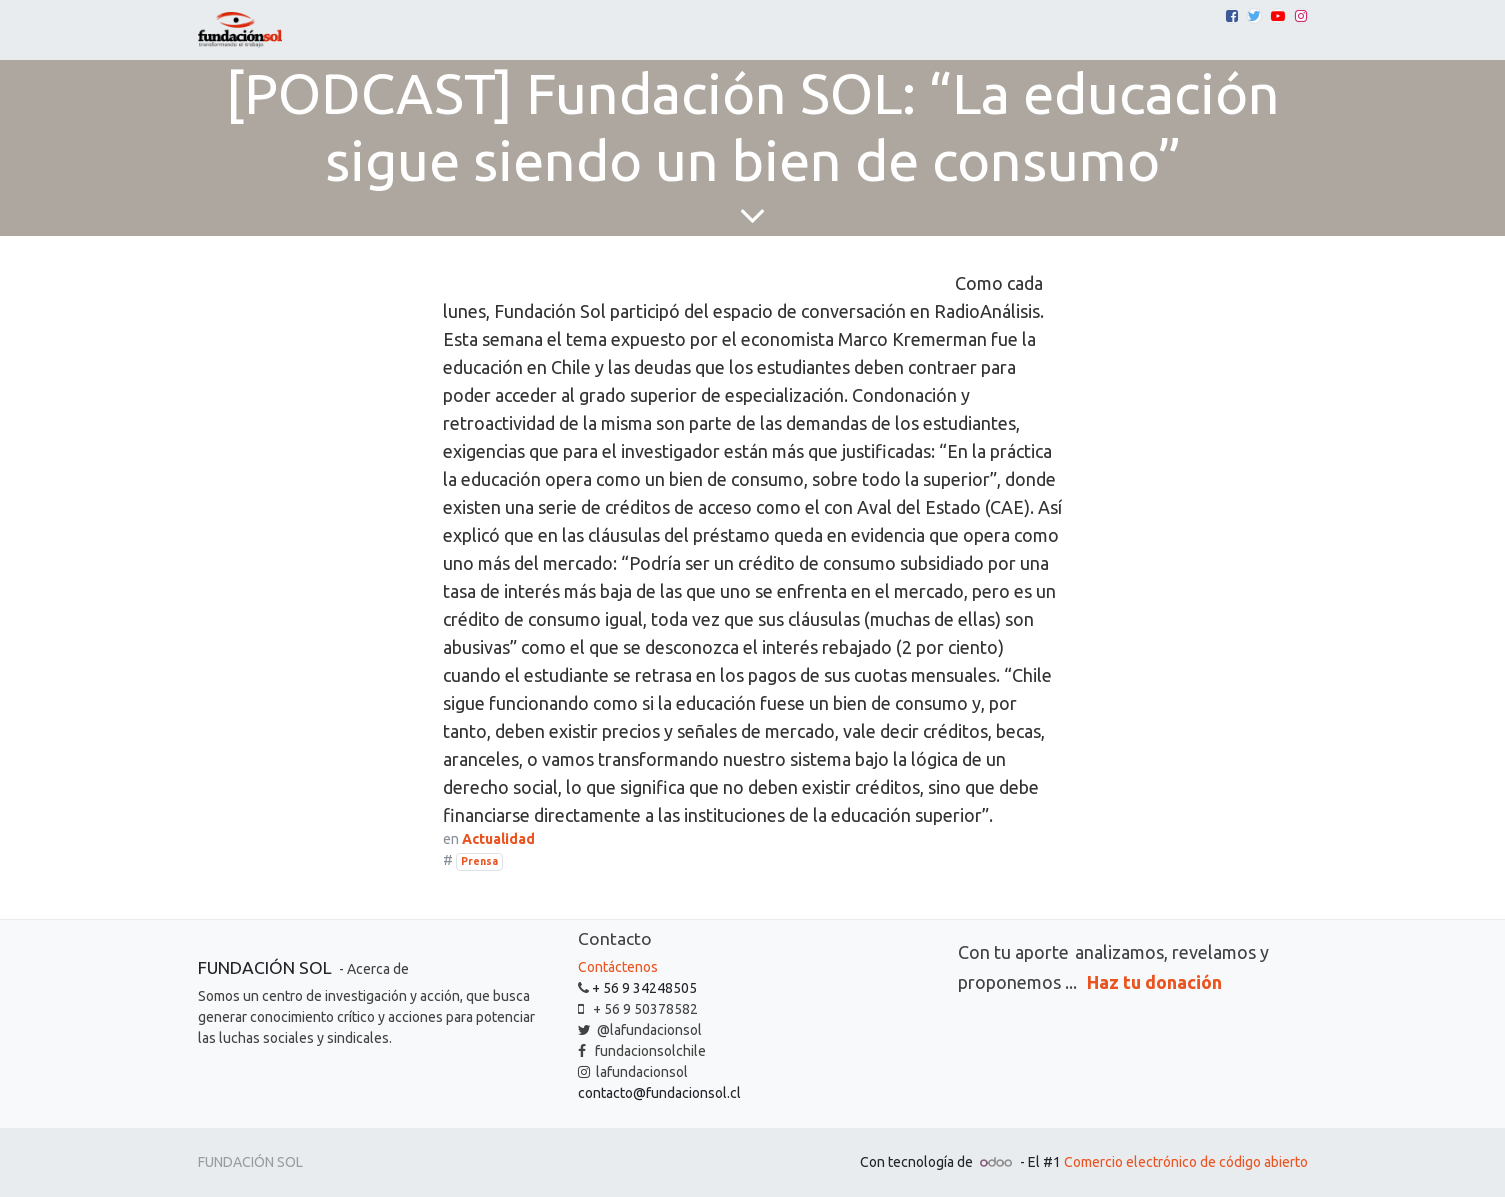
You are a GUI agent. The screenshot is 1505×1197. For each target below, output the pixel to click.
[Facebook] (1232, 16)
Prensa (479, 861)
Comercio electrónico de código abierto (1186, 1162)
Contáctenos (618, 967)
